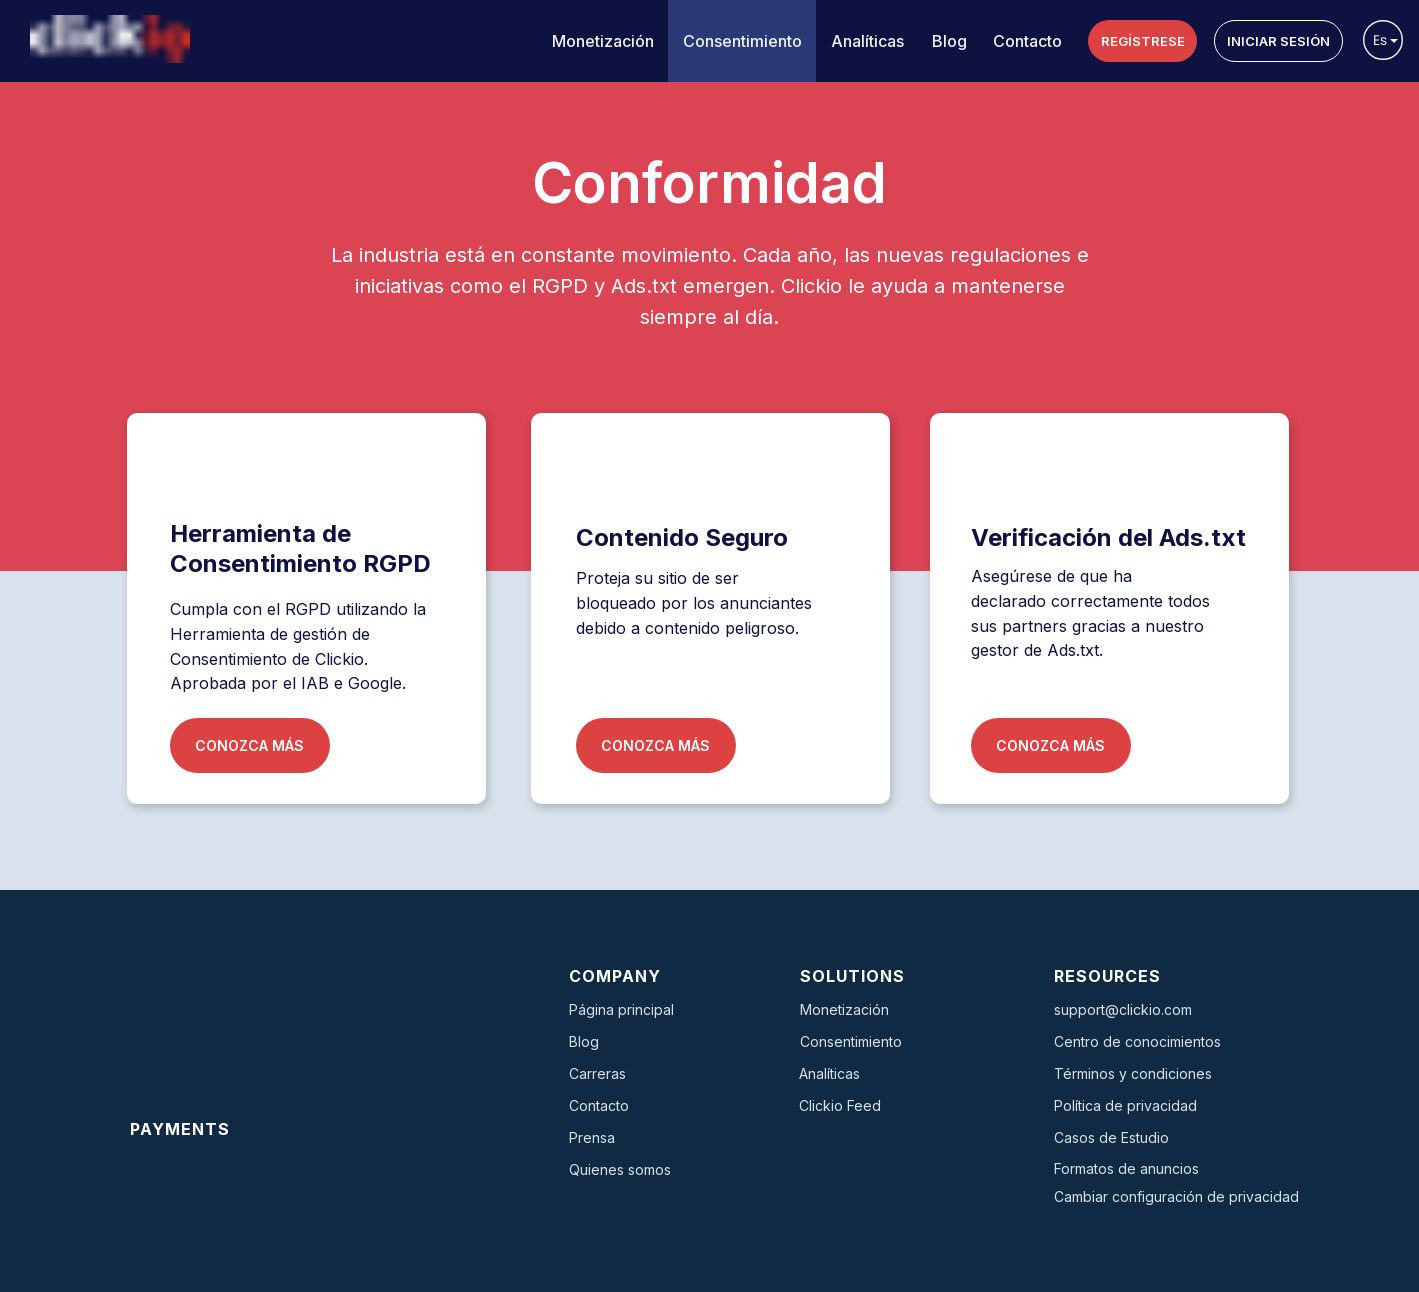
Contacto (1027, 41)
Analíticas (867, 41)
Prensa (592, 1137)
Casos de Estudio (1111, 1137)
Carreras (597, 1073)
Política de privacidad (1125, 1105)
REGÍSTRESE (1143, 41)
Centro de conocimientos (1137, 1041)
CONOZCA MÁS (249, 745)
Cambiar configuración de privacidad (1176, 1196)
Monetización (603, 41)
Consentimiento (742, 41)
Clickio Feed (840, 1105)
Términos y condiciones (1133, 1073)
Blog (949, 41)
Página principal (621, 1009)
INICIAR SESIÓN (1278, 41)
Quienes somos (620, 1169)
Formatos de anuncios (1126, 1168)
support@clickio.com (1123, 1009)
